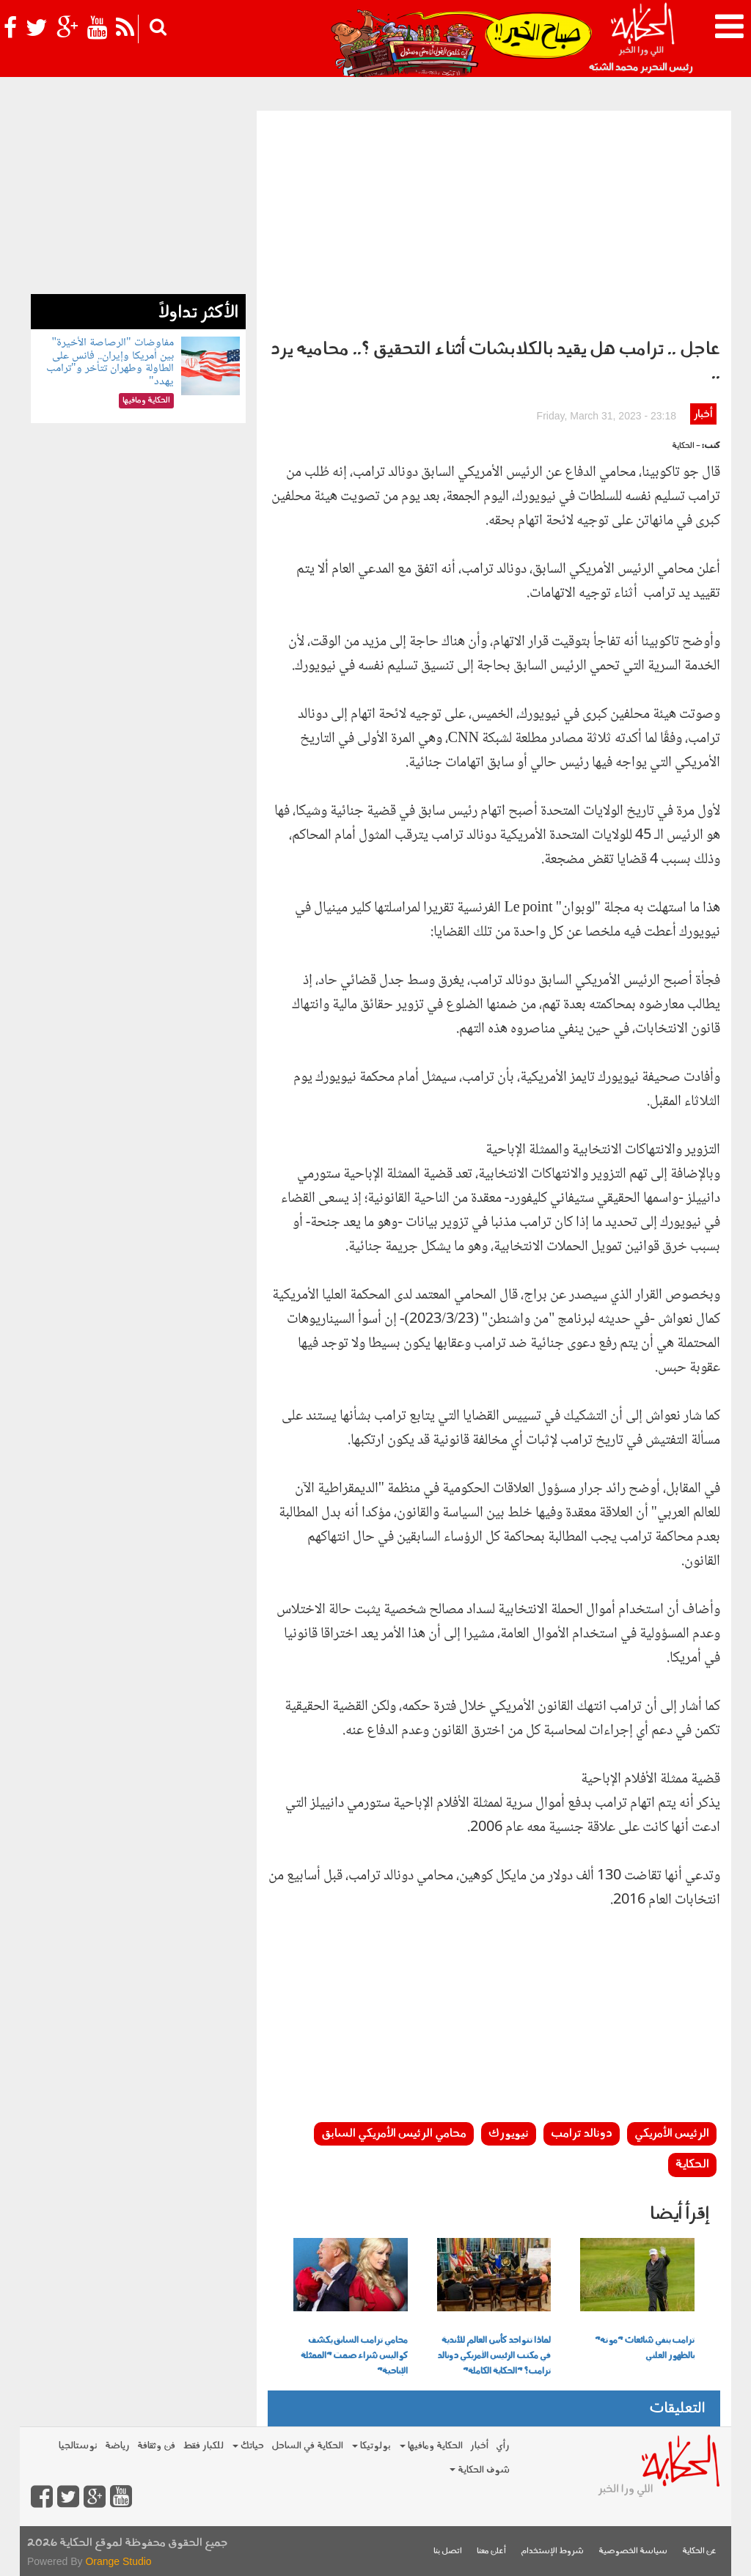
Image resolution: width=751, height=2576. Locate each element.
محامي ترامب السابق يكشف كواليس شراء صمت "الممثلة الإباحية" (354, 2356)
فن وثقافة (156, 2446)
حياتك (248, 2446)
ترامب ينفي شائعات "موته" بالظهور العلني (645, 2348)
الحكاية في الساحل (307, 2446)
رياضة (117, 2446)
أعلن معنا (491, 2551)
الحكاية (692, 2164)
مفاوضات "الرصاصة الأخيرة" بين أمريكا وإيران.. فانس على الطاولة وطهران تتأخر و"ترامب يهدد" (110, 362)
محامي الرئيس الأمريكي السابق (393, 2134)
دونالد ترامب (581, 2134)
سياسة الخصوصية (632, 2551)
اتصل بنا (447, 2551)
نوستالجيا (78, 2446)
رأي (503, 2446)
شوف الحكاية (480, 2470)
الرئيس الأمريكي (671, 2134)
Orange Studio (118, 2561)
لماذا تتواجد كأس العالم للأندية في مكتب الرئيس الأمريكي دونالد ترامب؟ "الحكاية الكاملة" (494, 2356)
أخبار (703, 414)
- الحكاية (686, 446)
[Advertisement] (494, 220)
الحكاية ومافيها (431, 2446)
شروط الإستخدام (552, 2551)
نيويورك (508, 2134)
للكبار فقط (203, 2446)
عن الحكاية (699, 2551)
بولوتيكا (371, 2446)
